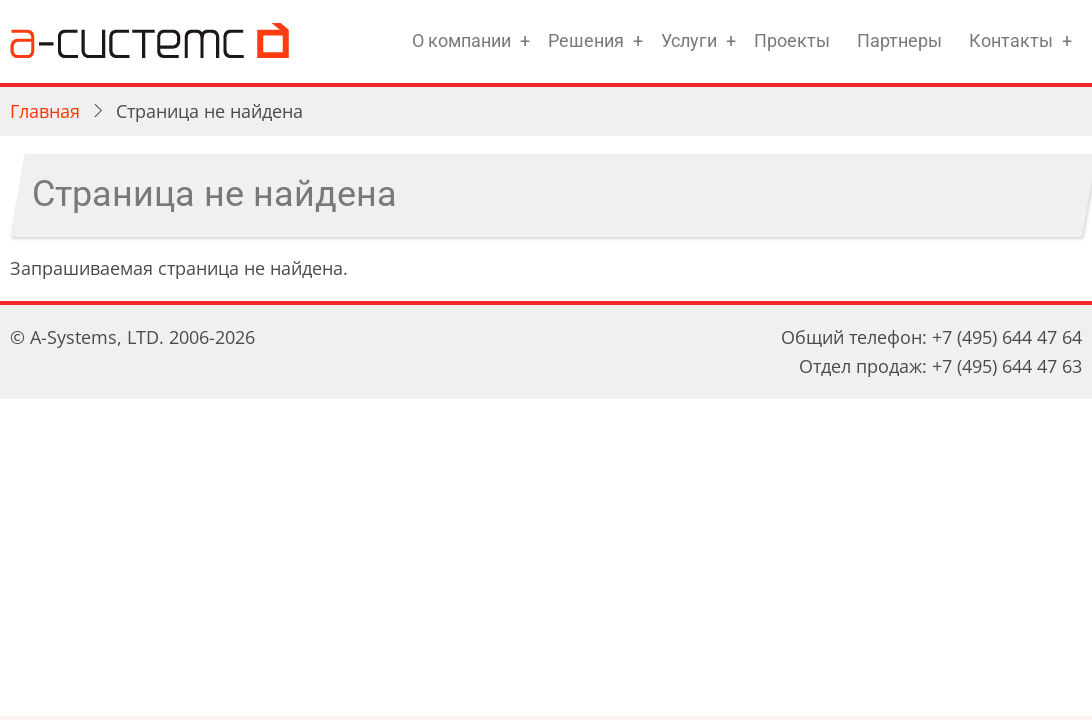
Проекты (792, 40)
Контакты (1011, 40)
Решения (586, 40)
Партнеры (899, 40)
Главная (45, 111)
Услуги (689, 40)
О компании (461, 40)
